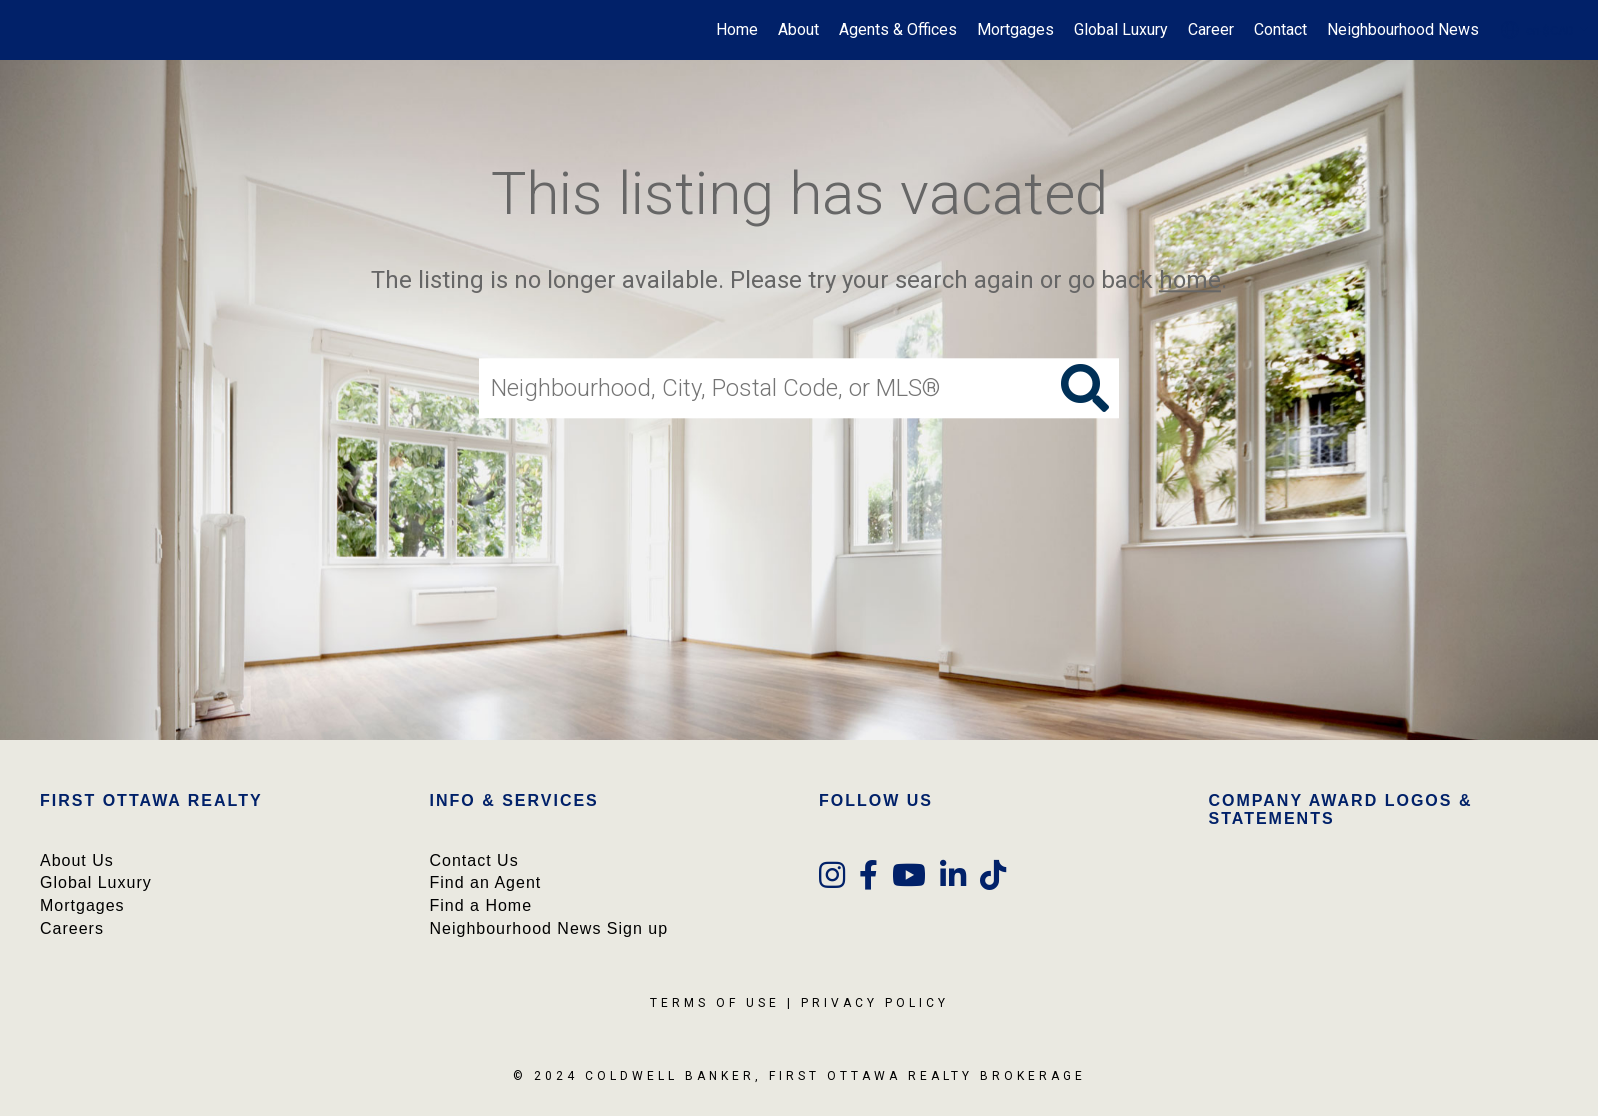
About (798, 29)
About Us (77, 860)
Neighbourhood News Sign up (549, 928)
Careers (72, 928)
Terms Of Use (715, 1003)
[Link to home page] (25, 30)
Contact (1280, 29)
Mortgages (1015, 29)
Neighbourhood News (1403, 29)
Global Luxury (1121, 29)
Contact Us (474, 860)
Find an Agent (486, 882)
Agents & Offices (898, 29)
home (1190, 280)
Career (1211, 29)
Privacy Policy (875, 1003)
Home (737, 29)
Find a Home (481, 905)
